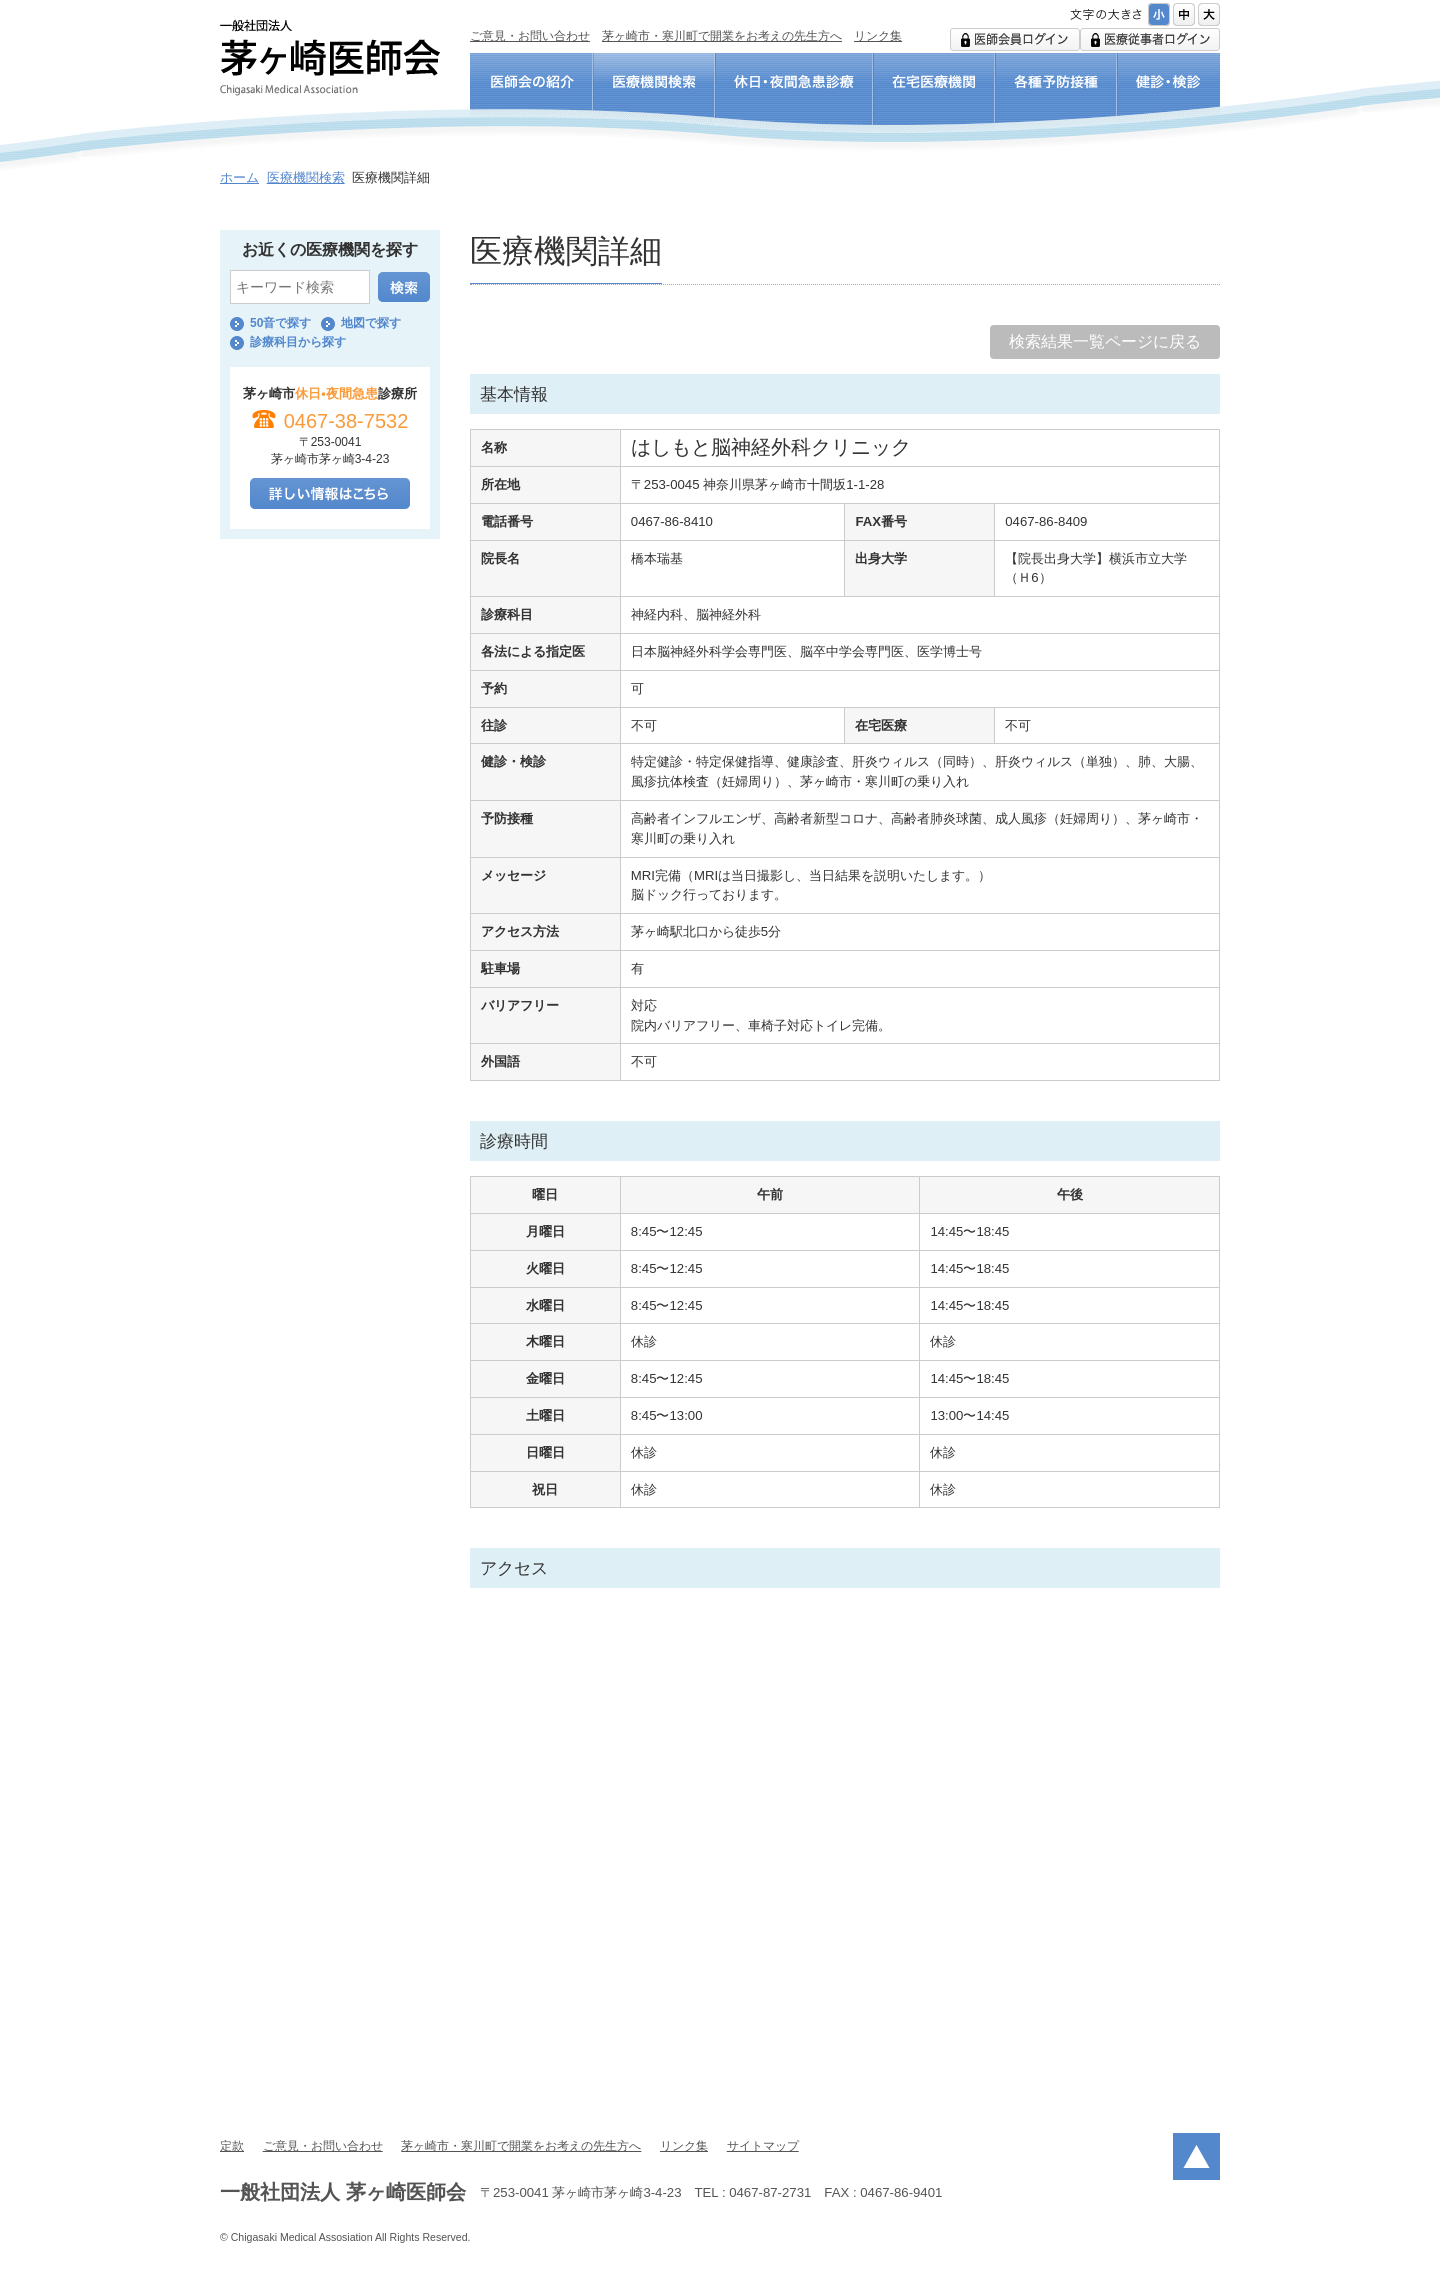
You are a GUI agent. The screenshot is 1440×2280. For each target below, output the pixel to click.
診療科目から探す (298, 342)
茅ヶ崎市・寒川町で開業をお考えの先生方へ (722, 36)
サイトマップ (763, 2146)
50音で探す (280, 323)
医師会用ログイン (1015, 39)
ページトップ (1196, 2156)
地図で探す (371, 323)
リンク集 (878, 36)
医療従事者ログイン (1150, 39)
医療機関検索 (306, 177)
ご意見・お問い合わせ (530, 36)
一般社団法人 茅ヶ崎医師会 (330, 57)
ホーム (239, 177)
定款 (232, 2146)
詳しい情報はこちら (330, 493)
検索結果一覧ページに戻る (1105, 341)
